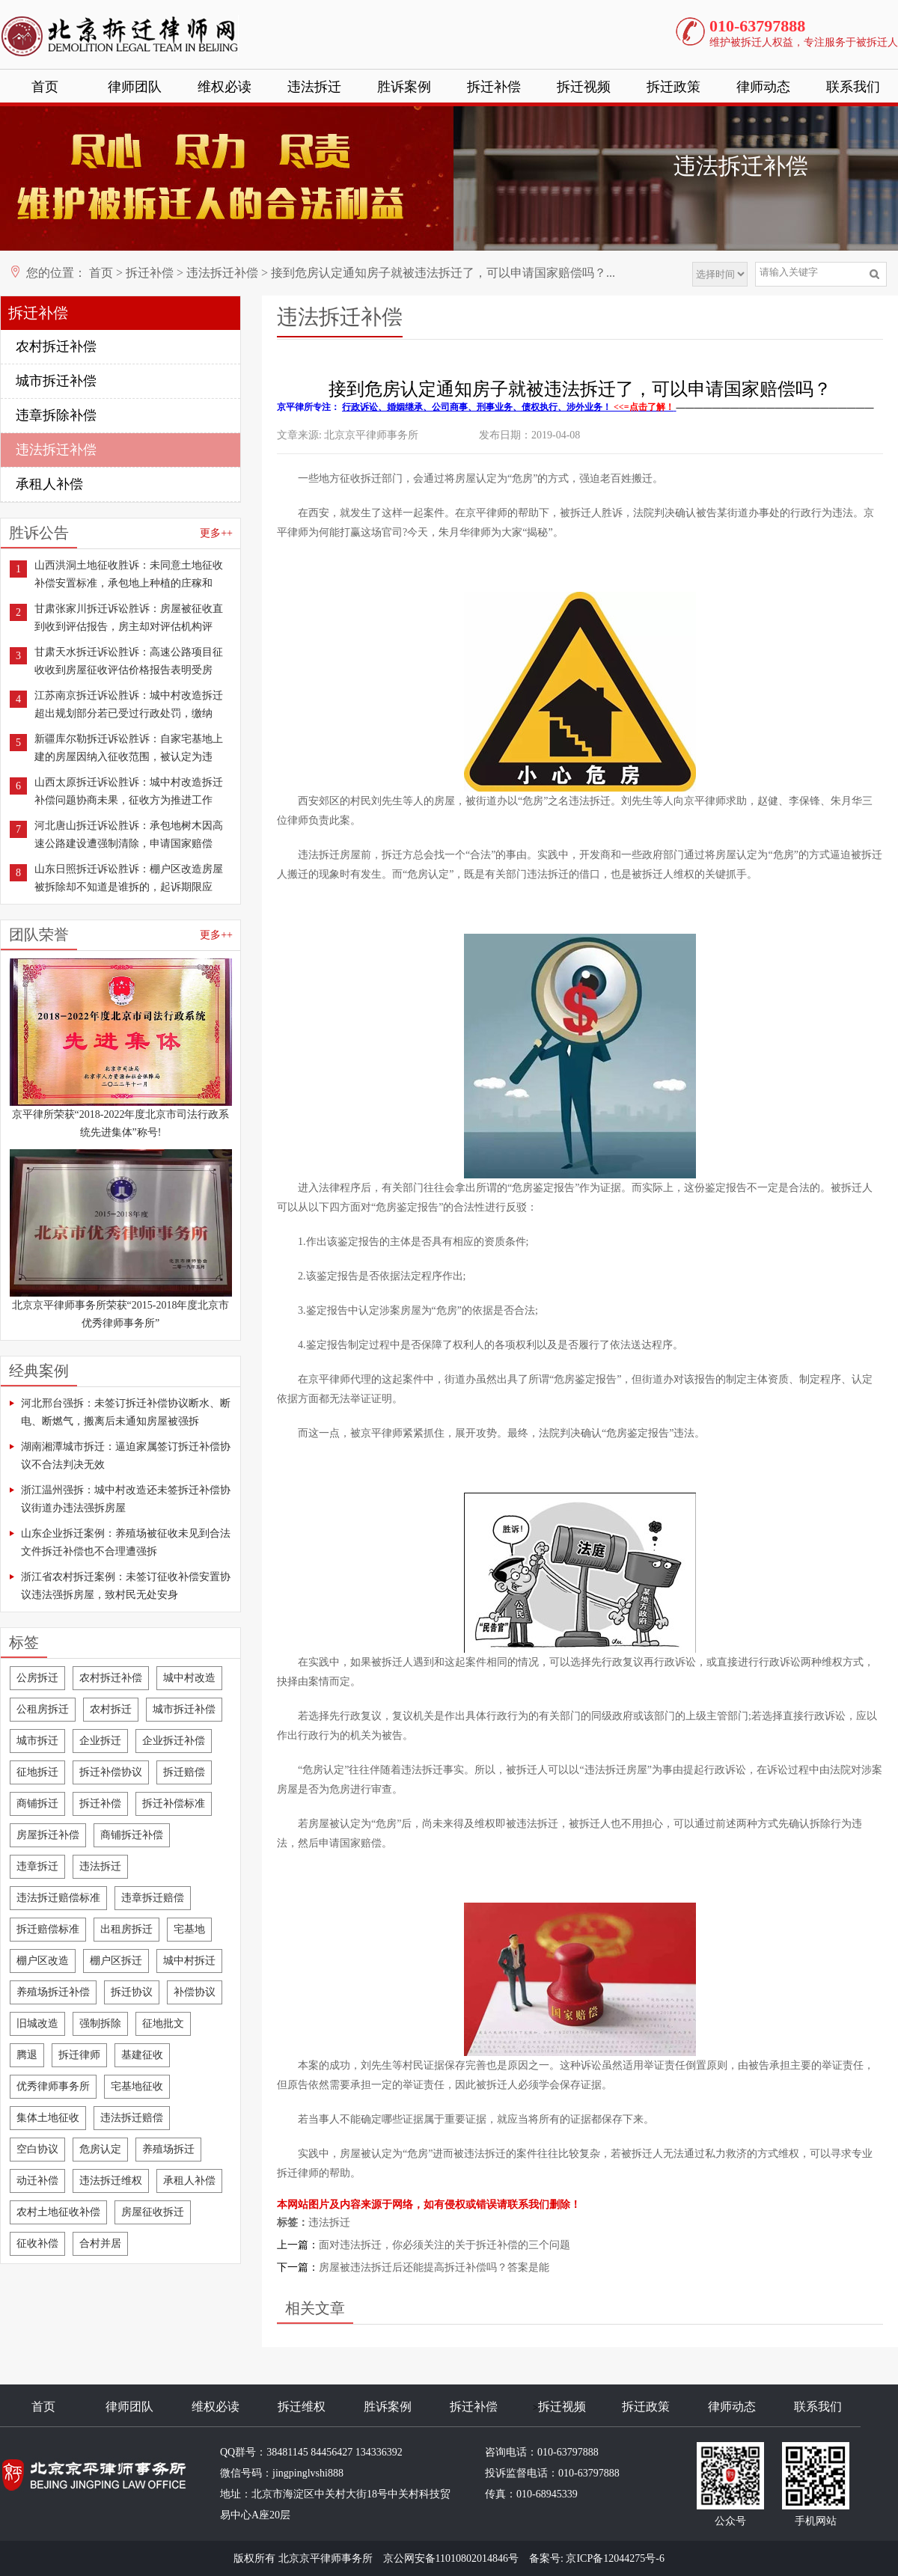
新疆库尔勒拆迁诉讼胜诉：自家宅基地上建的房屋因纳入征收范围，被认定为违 (128, 747)
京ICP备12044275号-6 (615, 2558)
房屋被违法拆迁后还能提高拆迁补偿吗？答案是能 (434, 2267)
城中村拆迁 (189, 1960)
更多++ (216, 533)
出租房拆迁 (126, 1929)
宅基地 (189, 1929)
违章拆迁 (37, 1866)
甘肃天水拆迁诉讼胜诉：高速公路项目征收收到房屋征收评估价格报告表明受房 (128, 661)
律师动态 (763, 86)
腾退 (26, 2055)
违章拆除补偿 (56, 415)
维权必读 (224, 86)
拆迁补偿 (494, 86)
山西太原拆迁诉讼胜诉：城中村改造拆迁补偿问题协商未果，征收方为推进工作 (128, 791)
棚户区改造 (42, 1960)
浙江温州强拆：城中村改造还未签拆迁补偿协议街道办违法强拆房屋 (125, 1499)
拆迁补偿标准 (173, 1803)
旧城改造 (37, 2023)
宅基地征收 (137, 2086)
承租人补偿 (49, 484)
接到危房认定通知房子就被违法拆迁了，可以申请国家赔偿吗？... (443, 272)
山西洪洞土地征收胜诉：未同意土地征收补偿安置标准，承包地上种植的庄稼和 (128, 574)
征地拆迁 (37, 1772)
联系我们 (853, 86)
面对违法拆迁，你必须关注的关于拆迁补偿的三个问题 (444, 2245)
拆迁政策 (673, 86)
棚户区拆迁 (116, 1960)
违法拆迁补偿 (222, 272)
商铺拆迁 (37, 1803)
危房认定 (100, 2149)
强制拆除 (100, 2023)
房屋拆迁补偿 (47, 1835)
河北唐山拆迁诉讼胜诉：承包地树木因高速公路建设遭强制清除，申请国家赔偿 (128, 834)
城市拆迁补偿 (56, 380)
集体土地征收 (47, 2117)
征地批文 (163, 2023)
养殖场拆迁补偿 (53, 1992)
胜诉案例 (404, 86)
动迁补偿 (37, 2180)
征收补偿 (37, 2243)
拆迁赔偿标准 (47, 1929)
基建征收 (142, 2055)
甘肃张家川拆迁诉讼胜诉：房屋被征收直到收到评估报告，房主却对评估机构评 (128, 617)
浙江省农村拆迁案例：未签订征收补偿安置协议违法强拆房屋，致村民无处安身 (125, 1585)
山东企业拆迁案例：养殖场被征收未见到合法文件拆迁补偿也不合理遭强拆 (125, 1542)
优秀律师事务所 (53, 2086)
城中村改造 (189, 1677)
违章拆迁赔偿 (152, 1897)
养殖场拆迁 (168, 2149)
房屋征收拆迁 (152, 2212)
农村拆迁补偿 (56, 346)
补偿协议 (195, 1992)
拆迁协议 (132, 1992)
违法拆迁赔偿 (131, 2117)
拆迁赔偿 (184, 1772)
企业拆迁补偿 (173, 1740)
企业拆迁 (100, 1740)
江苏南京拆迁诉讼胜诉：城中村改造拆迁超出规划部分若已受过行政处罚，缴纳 (128, 704)
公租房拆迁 (42, 1709)
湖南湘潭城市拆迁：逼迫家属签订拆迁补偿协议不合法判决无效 (125, 1455)
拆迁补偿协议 (110, 1772)
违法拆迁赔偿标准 (58, 1897)
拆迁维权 (302, 2406)
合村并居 (100, 2243)
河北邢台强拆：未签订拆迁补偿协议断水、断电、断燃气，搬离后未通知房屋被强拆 (125, 1412)
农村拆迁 (111, 1709)
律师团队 (135, 86)
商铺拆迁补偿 (131, 1835)
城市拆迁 (37, 1740)
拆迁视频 (584, 86)
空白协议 (37, 2149)
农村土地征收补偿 (58, 2212)
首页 (44, 86)
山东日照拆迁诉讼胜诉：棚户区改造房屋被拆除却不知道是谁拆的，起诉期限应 (128, 878)
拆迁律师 (79, 2055)
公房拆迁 (37, 1677)
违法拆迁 (314, 86)
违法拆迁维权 (110, 2180)
